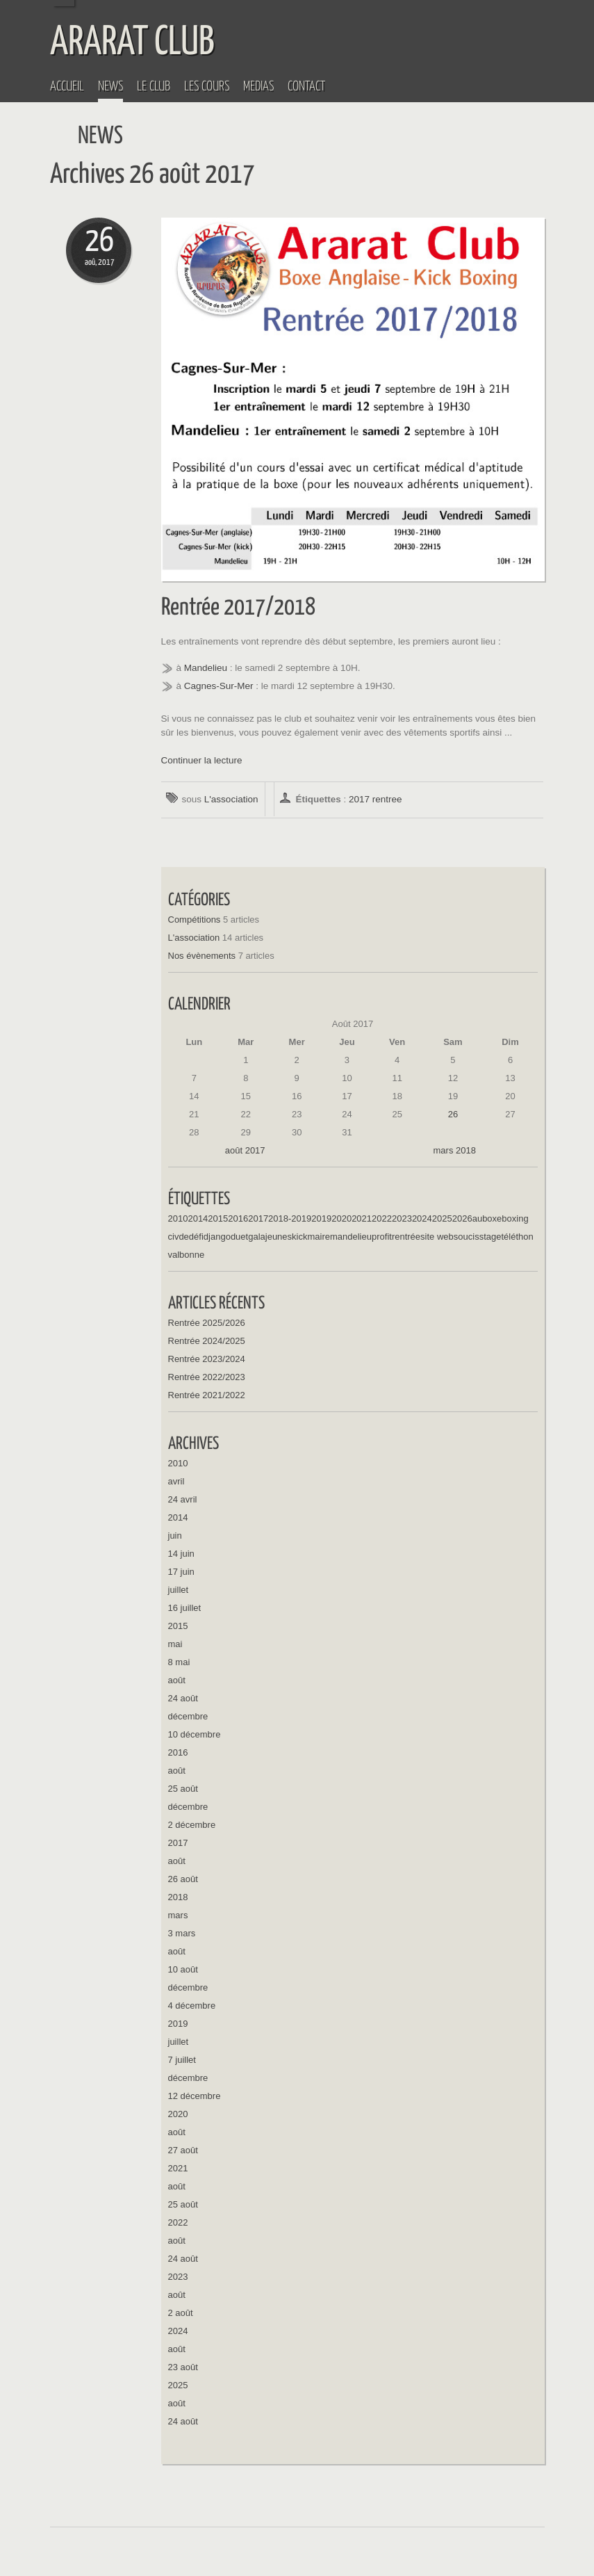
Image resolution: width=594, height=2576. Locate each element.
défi (196, 1236)
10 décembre (194, 1734)
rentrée (406, 1236)
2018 (178, 1897)
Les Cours (206, 86)
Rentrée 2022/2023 (206, 1377)
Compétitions (194, 919)
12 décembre (194, 2096)
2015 (218, 1218)
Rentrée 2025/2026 (206, 1323)
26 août (183, 1879)
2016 (238, 1218)
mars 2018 (455, 1150)
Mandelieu (205, 668)
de (183, 1236)
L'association (231, 799)
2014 (198, 1218)
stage (490, 1236)
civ (173, 1236)
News (110, 86)
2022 (382, 1218)
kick (299, 1236)
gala (256, 1236)
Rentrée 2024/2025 (206, 1341)
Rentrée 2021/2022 (206, 1395)
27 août (183, 2150)
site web (437, 1236)
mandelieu (351, 1236)
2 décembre (192, 1825)
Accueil (67, 86)
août (176, 1680)
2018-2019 (289, 1218)
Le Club (153, 86)
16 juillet (184, 1608)
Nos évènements (202, 955)
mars (178, 1915)
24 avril (182, 1499)
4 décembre (192, 2005)
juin (175, 1535)
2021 (362, 1218)
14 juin (181, 1553)
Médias (258, 86)
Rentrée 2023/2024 (206, 1359)
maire (318, 1236)
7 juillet (182, 2060)
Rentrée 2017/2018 (238, 608)
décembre (188, 1716)
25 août (183, 1788)
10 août (183, 1969)
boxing (515, 1218)
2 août (180, 2313)
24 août (183, 1698)
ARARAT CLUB (132, 43)
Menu (579, 14)
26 (453, 1114)
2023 (402, 1218)
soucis (466, 1236)
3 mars (182, 1933)
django (217, 1236)
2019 (321, 1218)
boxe (492, 1218)
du (235, 1236)
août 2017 (245, 1150)
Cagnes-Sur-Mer (219, 686)
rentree (387, 799)
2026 (462, 1218)
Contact (306, 86)
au (477, 1218)
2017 (359, 799)
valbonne (186, 1254)
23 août (183, 2367)
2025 (442, 1218)
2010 (178, 1218)
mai (175, 1644)
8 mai (179, 1662)
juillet (178, 1590)
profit (382, 1236)
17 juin (181, 1571)
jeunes (278, 1236)
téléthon (517, 1236)
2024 (422, 1218)
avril (176, 1481)
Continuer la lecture (201, 760)
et (244, 1236)
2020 (341, 1218)
